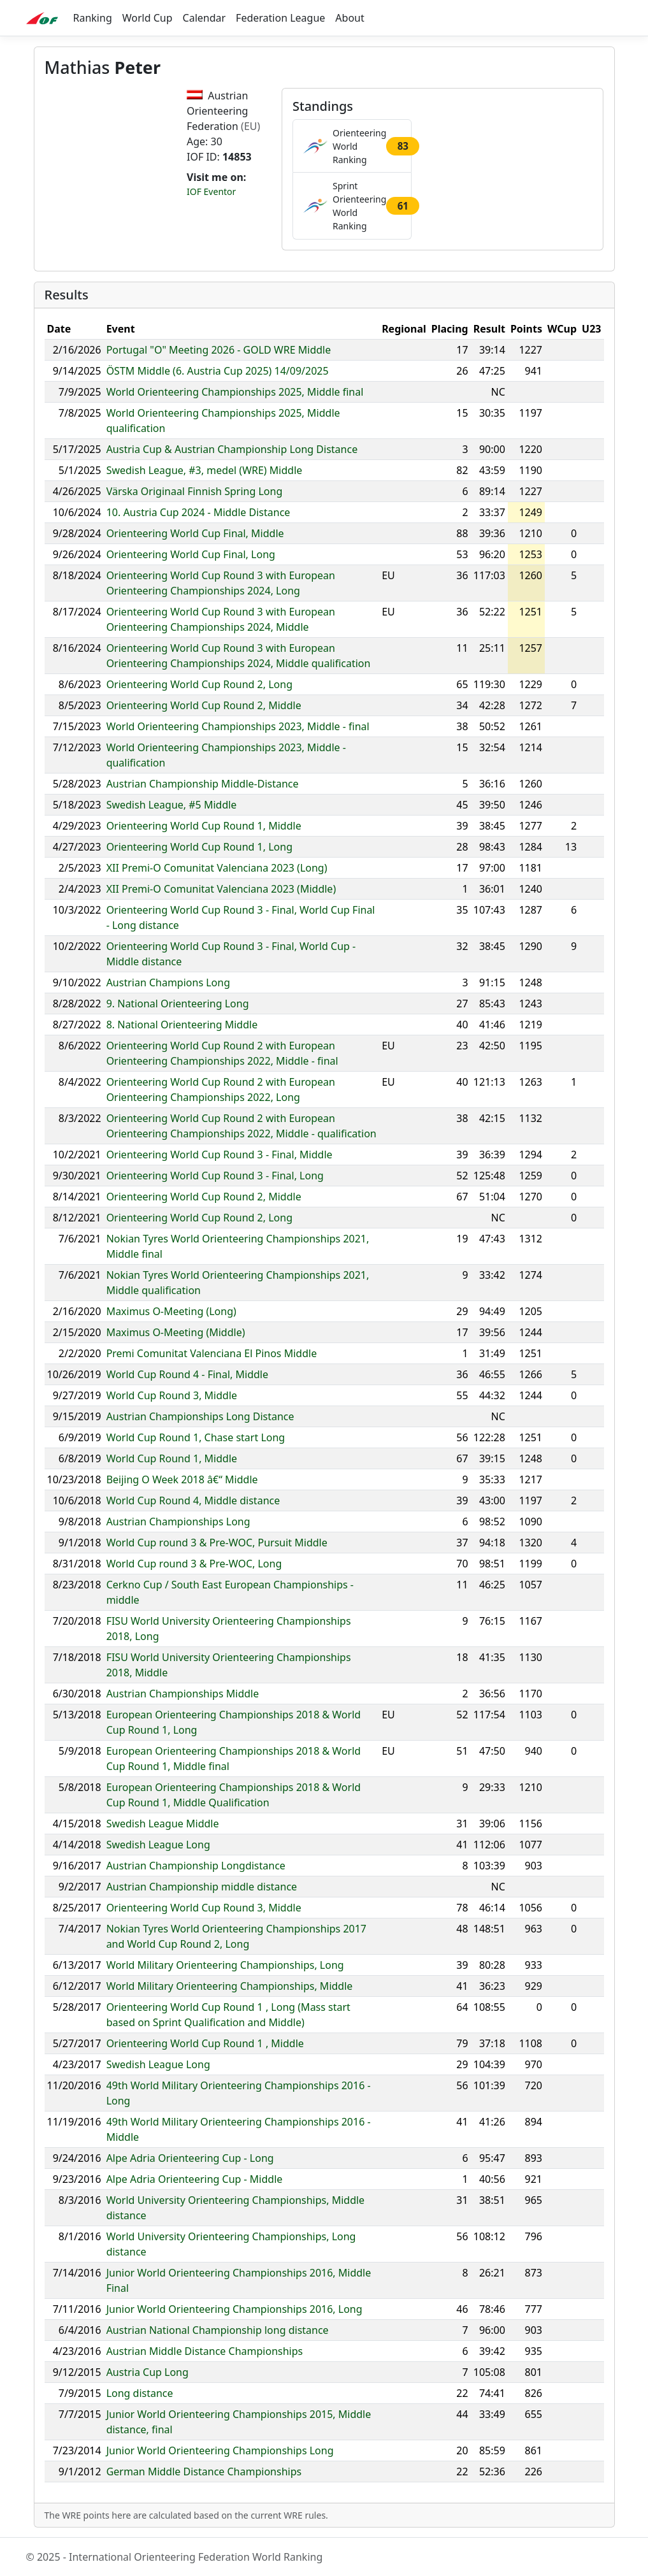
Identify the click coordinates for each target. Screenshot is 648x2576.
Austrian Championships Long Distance (200, 1416)
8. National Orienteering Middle (182, 1025)
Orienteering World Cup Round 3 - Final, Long (215, 1176)
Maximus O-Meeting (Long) (171, 1311)
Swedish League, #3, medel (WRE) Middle (204, 470)
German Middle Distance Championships (204, 2471)
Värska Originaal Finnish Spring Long (194, 491)
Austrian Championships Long (178, 1522)
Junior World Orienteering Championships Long (220, 2450)
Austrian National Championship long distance (217, 2330)
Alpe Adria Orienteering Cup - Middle (194, 2179)
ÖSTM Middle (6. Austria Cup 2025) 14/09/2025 (217, 371)
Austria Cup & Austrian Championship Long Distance (232, 449)
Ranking (92, 18)
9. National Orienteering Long (177, 1004)
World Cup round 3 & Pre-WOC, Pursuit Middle (217, 1543)
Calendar (204, 18)
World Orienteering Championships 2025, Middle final (235, 392)
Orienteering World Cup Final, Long (190, 554)
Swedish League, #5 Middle (171, 805)
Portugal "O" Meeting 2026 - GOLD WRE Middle (218, 350)
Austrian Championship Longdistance (195, 1866)
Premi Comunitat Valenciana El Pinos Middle (211, 1353)
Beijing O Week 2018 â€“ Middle (182, 1479)
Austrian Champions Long (168, 982)
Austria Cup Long (147, 2372)
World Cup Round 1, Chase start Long (195, 1437)
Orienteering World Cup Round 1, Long (199, 847)
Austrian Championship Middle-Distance (202, 784)
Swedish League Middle (162, 1824)
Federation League (280, 18)
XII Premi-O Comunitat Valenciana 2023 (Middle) (221, 889)
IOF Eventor (211, 191)
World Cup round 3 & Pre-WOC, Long (194, 1564)
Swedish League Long (158, 1845)
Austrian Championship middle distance (202, 1887)
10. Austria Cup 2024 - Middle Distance (198, 512)
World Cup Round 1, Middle (171, 1458)
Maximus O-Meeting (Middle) (175, 1332)
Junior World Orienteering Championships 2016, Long (234, 2309)
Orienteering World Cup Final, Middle (195, 533)
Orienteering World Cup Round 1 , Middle (205, 2043)
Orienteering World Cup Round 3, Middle (203, 1908)
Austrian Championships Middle (182, 1694)
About (349, 18)
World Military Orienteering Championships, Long (225, 1965)
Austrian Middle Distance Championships (204, 2351)
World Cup (147, 18)
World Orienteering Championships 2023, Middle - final (238, 726)
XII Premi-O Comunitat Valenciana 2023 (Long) (217, 868)
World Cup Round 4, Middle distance (193, 1500)
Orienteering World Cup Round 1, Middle (203, 826)
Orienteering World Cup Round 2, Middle (203, 705)
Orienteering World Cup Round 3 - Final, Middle (219, 1155)
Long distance (139, 2393)
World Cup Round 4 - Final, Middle (187, 1374)
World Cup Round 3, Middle (171, 1395)
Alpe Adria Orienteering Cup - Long (190, 2158)
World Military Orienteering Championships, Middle (229, 1986)
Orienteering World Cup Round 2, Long (199, 684)
